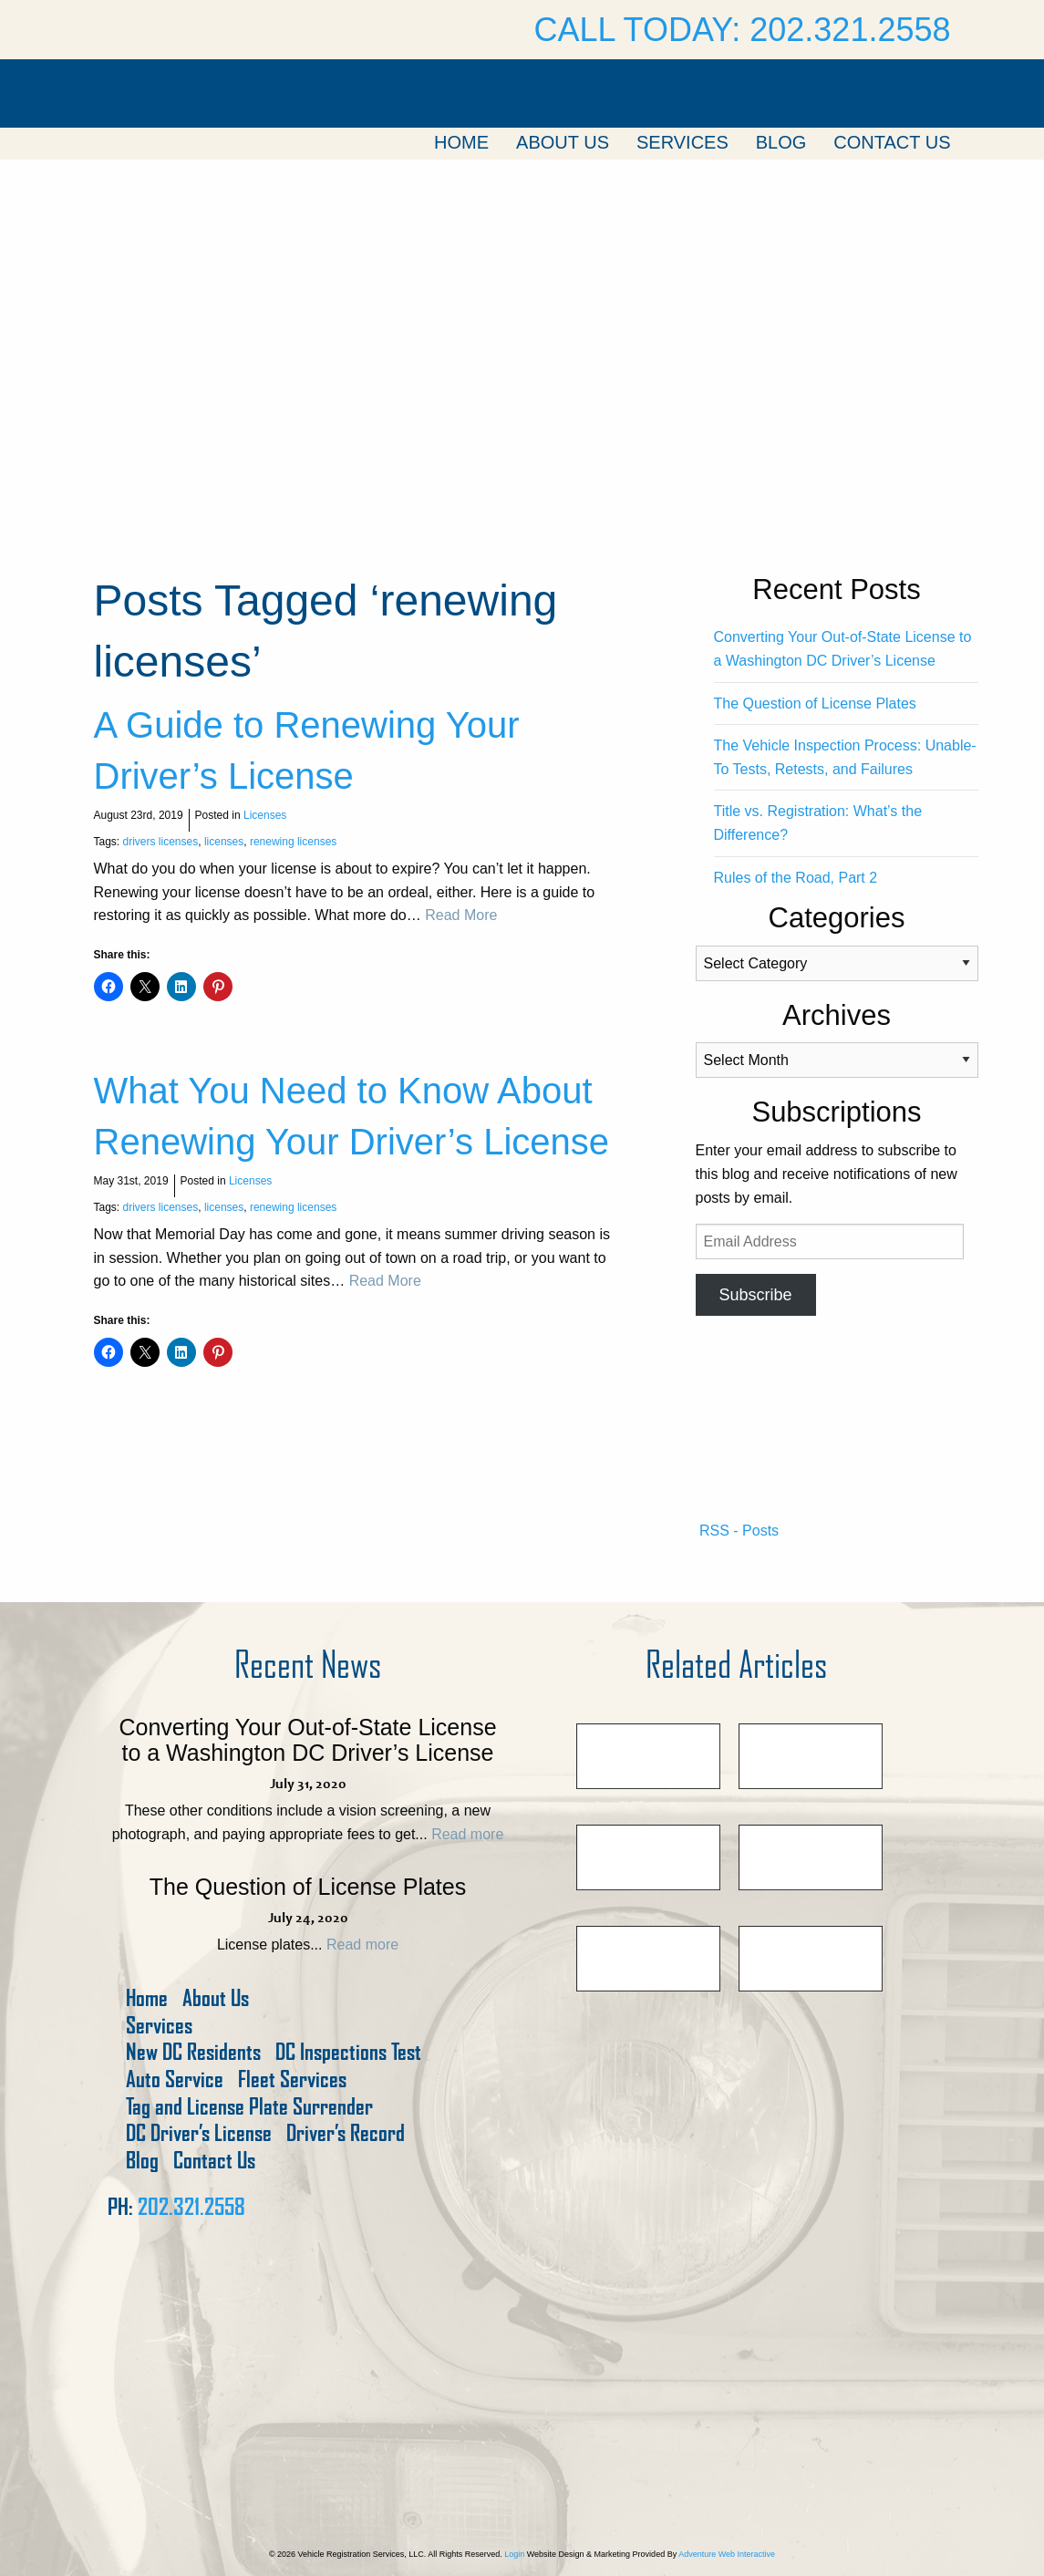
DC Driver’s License (199, 2133)
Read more (467, 1834)
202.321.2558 (191, 2206)
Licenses (264, 815)
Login (514, 2554)
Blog (781, 142)
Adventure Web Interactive (726, 2554)
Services (682, 142)
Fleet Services (292, 2079)
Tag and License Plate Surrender (249, 2107)
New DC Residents (193, 2052)
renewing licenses (293, 841)
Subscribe (754, 1295)
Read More (461, 915)
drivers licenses (161, 841)
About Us (562, 142)
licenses (223, 841)
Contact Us (891, 142)
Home (461, 142)
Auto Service (174, 2079)
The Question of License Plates (815, 703)
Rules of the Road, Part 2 (796, 877)
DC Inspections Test (348, 2052)
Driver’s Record (345, 2133)
